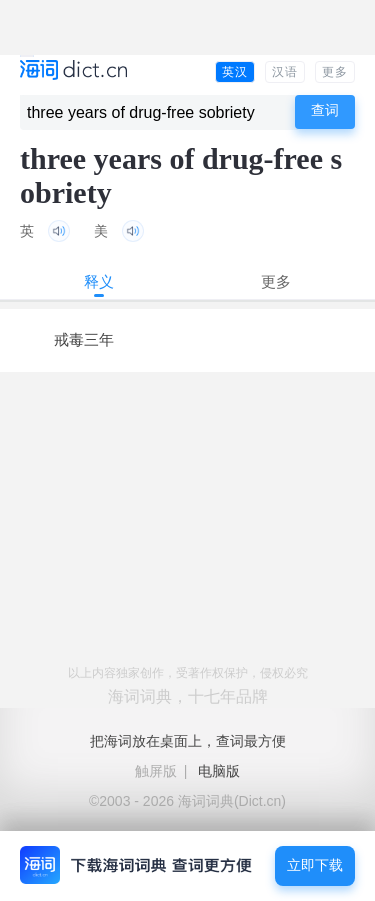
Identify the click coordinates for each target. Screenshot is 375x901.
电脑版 (219, 771)
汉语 (285, 72)
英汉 (235, 72)
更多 (335, 72)
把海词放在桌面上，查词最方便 (188, 741)
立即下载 (315, 865)
